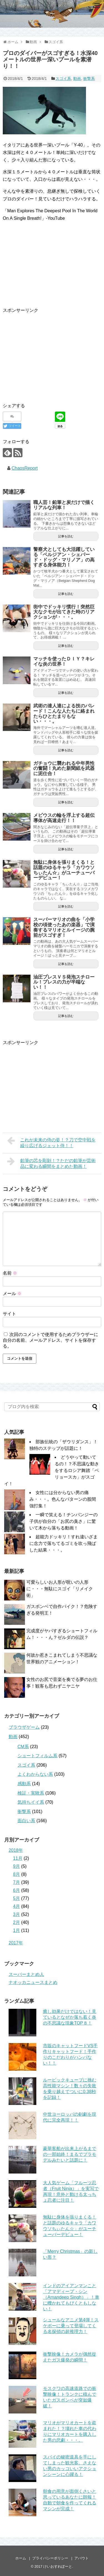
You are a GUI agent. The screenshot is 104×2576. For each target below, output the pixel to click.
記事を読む (65, 536)
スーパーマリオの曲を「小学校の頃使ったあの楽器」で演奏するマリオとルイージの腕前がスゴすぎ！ (64, 927)
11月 (17, 1858)
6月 (16, 1890)
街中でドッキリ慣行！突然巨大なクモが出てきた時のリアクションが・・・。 (64, 612)
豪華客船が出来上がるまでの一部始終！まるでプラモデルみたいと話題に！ (69, 2154)
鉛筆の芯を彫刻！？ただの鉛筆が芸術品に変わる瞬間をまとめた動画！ (51, 1163)
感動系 (24, 1783)
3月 (16, 1914)
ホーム (20, 2558)
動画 (77, 78)
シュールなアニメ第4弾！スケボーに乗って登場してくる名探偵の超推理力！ (71, 2326)
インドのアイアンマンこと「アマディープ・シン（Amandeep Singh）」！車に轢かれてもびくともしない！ (71, 2297)
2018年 (16, 1850)
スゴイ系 (63, 78)
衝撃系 (89, 78)
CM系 (23, 1746)
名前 (10, 1273)
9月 (16, 1866)
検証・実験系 (30, 1793)
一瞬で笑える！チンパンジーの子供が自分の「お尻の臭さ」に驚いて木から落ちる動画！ (63, 1521)
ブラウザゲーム (24, 1727)
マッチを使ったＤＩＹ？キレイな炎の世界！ (64, 661)
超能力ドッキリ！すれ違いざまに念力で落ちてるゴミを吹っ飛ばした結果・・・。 (63, 1543)
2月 (16, 1922)
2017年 (16, 1943)
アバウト (81, 2558)
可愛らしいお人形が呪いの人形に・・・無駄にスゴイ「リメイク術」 (59, 1589)
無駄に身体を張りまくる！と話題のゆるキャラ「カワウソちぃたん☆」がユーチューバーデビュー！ (64, 870)
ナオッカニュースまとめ (33, 1982)
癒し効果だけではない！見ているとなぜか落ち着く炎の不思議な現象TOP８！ (69, 2017)
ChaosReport (25, 468)
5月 (16, 1898)
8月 (16, 1874)
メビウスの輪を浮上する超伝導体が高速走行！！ (64, 818)
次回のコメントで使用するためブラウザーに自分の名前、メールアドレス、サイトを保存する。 (50, 1340)
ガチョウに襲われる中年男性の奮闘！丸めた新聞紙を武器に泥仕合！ (64, 768)
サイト (9, 1313)
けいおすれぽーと (57, 2566)
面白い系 (26, 1820)
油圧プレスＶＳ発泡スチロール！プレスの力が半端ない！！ (64, 982)
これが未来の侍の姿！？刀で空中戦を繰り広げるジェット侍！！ (51, 1142)
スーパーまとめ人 (26, 1974)
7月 (16, 1882)
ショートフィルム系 (37, 1755)
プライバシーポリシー (50, 2558)
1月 (16, 1930)
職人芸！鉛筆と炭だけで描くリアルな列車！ (64, 505)
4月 (16, 1906)
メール (12, 1293)
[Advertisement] (49, 352)
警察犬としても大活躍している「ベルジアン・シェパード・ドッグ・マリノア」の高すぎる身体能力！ (64, 557)
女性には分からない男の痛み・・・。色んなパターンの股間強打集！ (62, 1499)
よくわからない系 (35, 1774)
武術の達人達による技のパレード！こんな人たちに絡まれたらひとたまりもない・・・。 (64, 713)
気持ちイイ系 (30, 1802)
